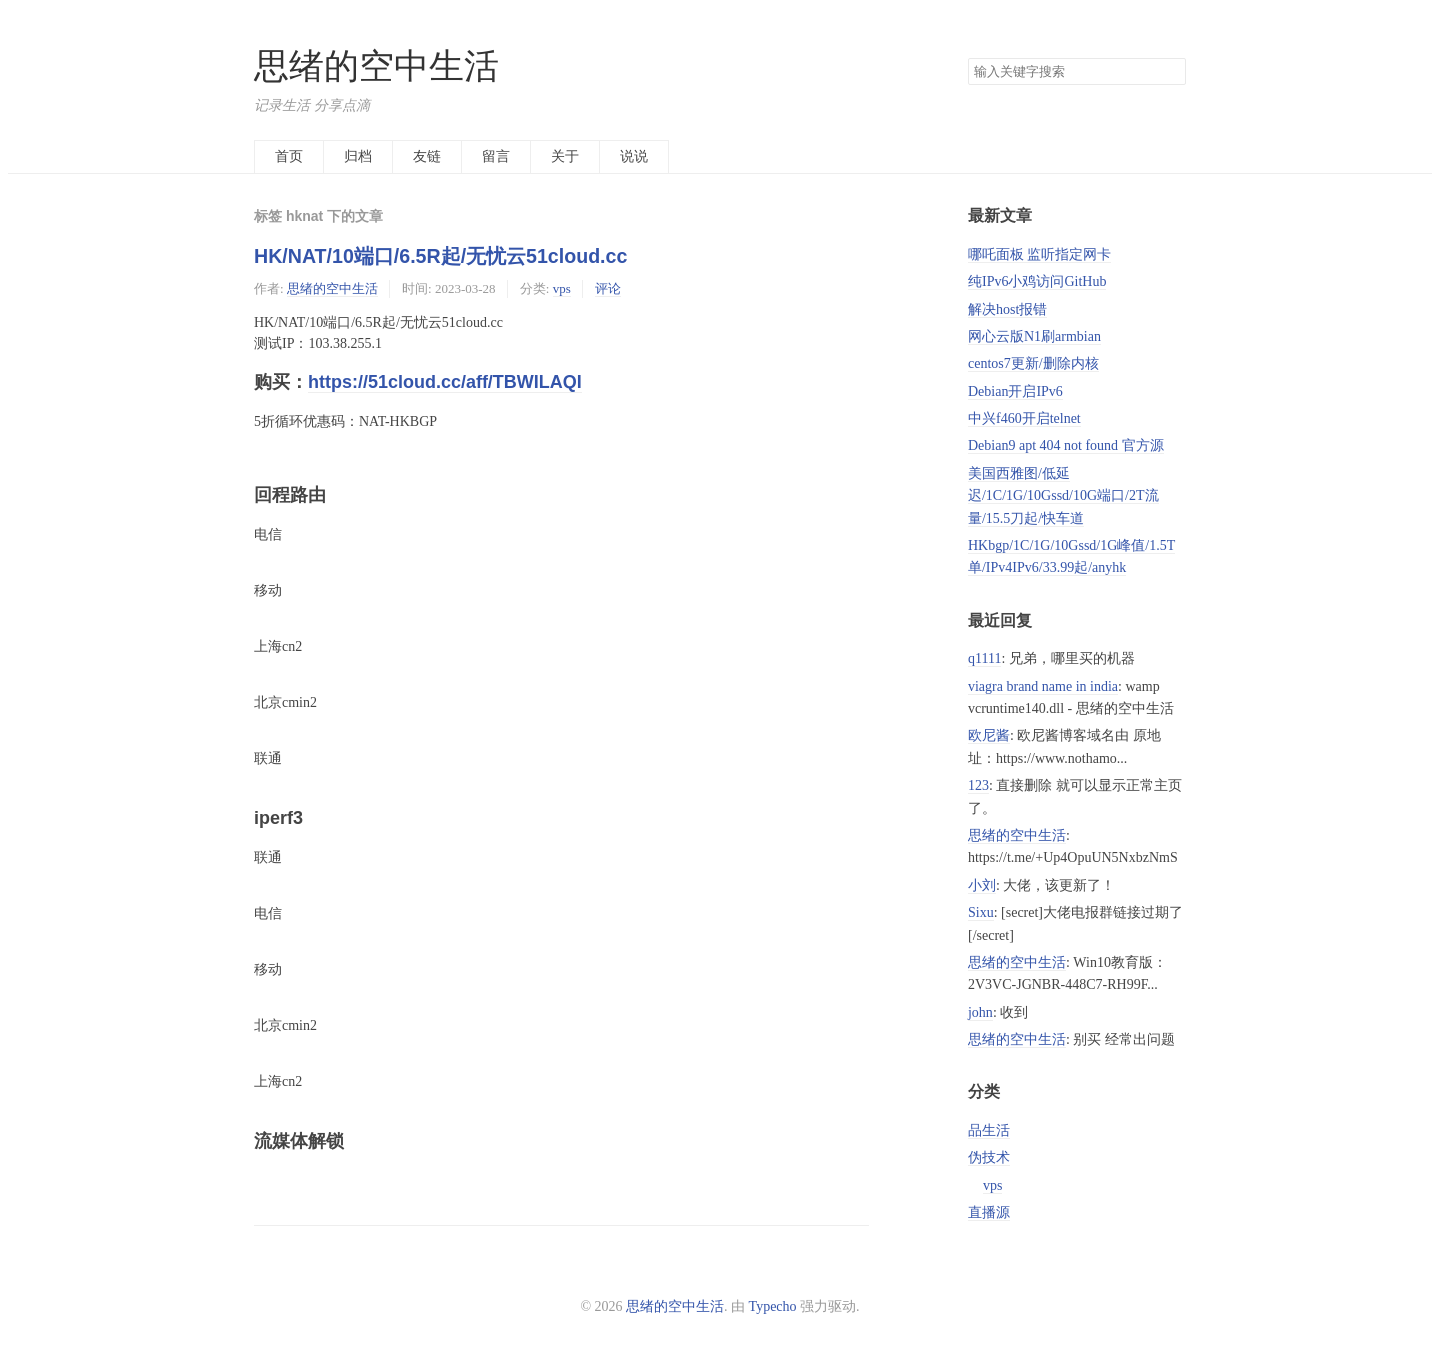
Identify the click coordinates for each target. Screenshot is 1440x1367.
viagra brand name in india (1043, 686)
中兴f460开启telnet (1024, 418)
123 (978, 785)
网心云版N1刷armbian (1034, 336)
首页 (289, 156)
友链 (427, 156)
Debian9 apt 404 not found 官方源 (1066, 445)
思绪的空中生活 (376, 66)
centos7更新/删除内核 (1033, 363)
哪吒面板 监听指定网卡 (1040, 254)
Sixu (981, 912)
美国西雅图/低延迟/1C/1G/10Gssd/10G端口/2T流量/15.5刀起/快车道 (1063, 496)
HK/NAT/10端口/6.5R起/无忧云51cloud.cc (440, 256)
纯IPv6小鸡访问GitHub (1037, 281)
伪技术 (989, 1157)
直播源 (989, 1212)
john (980, 1012)
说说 (634, 156)
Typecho (773, 1306)
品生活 (989, 1130)
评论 (608, 288)
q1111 (984, 658)
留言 (496, 156)
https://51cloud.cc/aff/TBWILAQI (445, 382)
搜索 (1170, 72)
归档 (358, 156)
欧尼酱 (989, 735)
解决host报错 (1007, 309)
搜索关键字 (967, 57)
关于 (565, 156)
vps (562, 288)
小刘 (982, 885)
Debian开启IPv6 (1015, 391)
